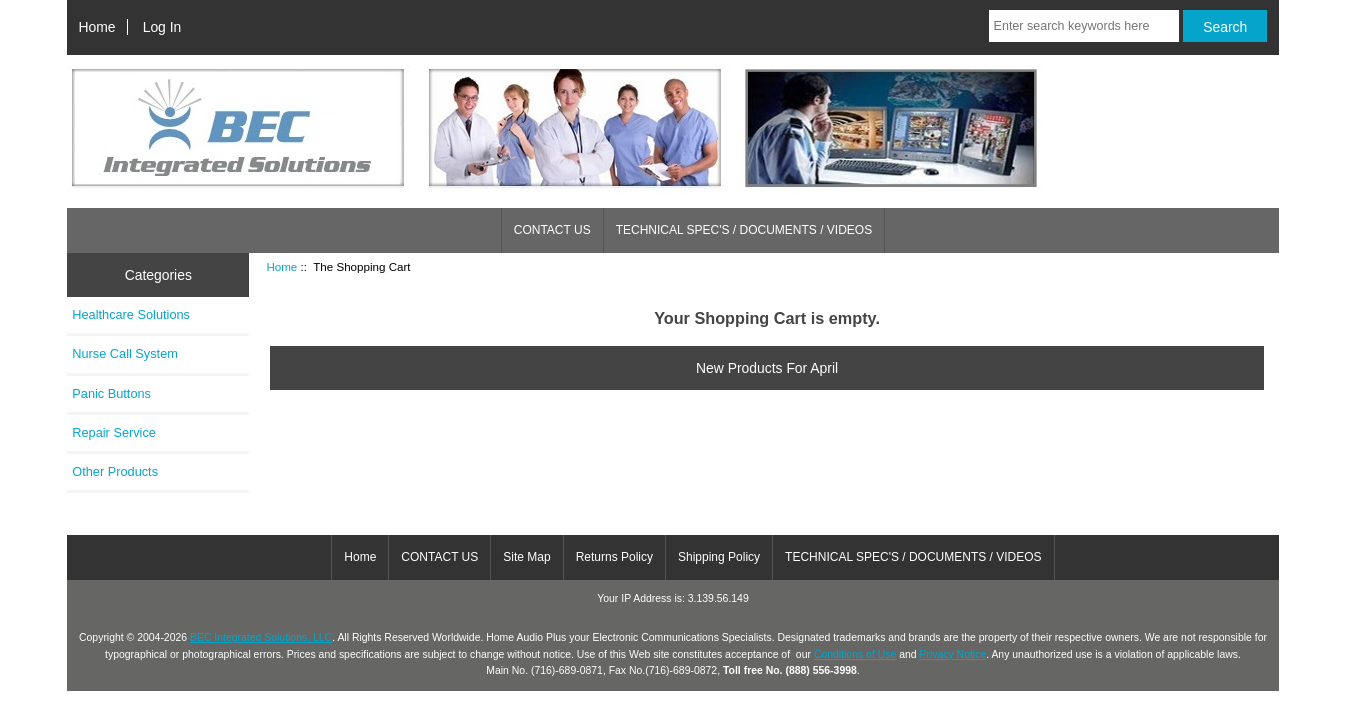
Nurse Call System (125, 353)
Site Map (526, 557)
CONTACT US (552, 230)
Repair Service (114, 432)
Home (96, 27)
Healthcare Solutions (131, 314)
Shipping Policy (719, 557)
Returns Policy (614, 557)
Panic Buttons (111, 393)
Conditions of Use (855, 654)
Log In (162, 27)
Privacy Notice (952, 654)
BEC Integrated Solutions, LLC (261, 637)
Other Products (115, 471)
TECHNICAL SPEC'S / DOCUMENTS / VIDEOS (744, 230)
